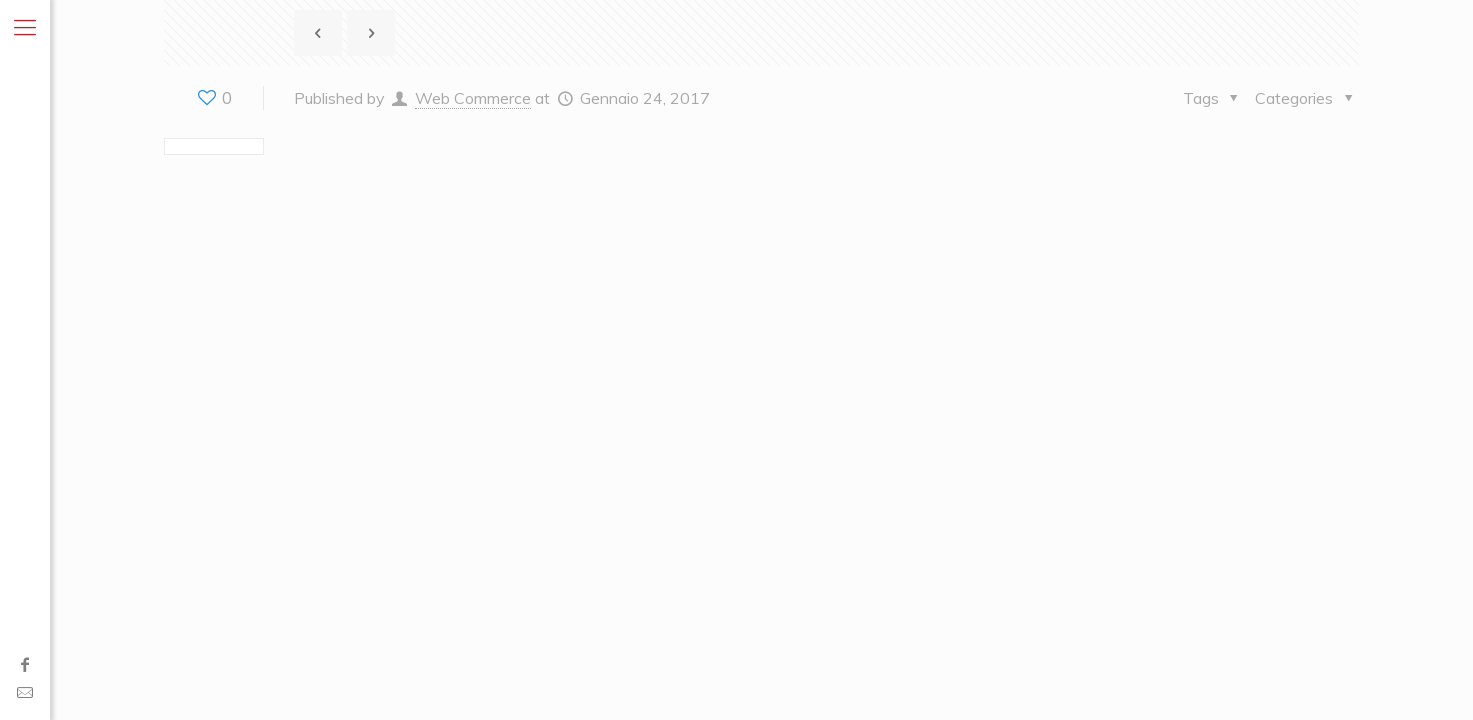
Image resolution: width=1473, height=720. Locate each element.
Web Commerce (473, 98)
